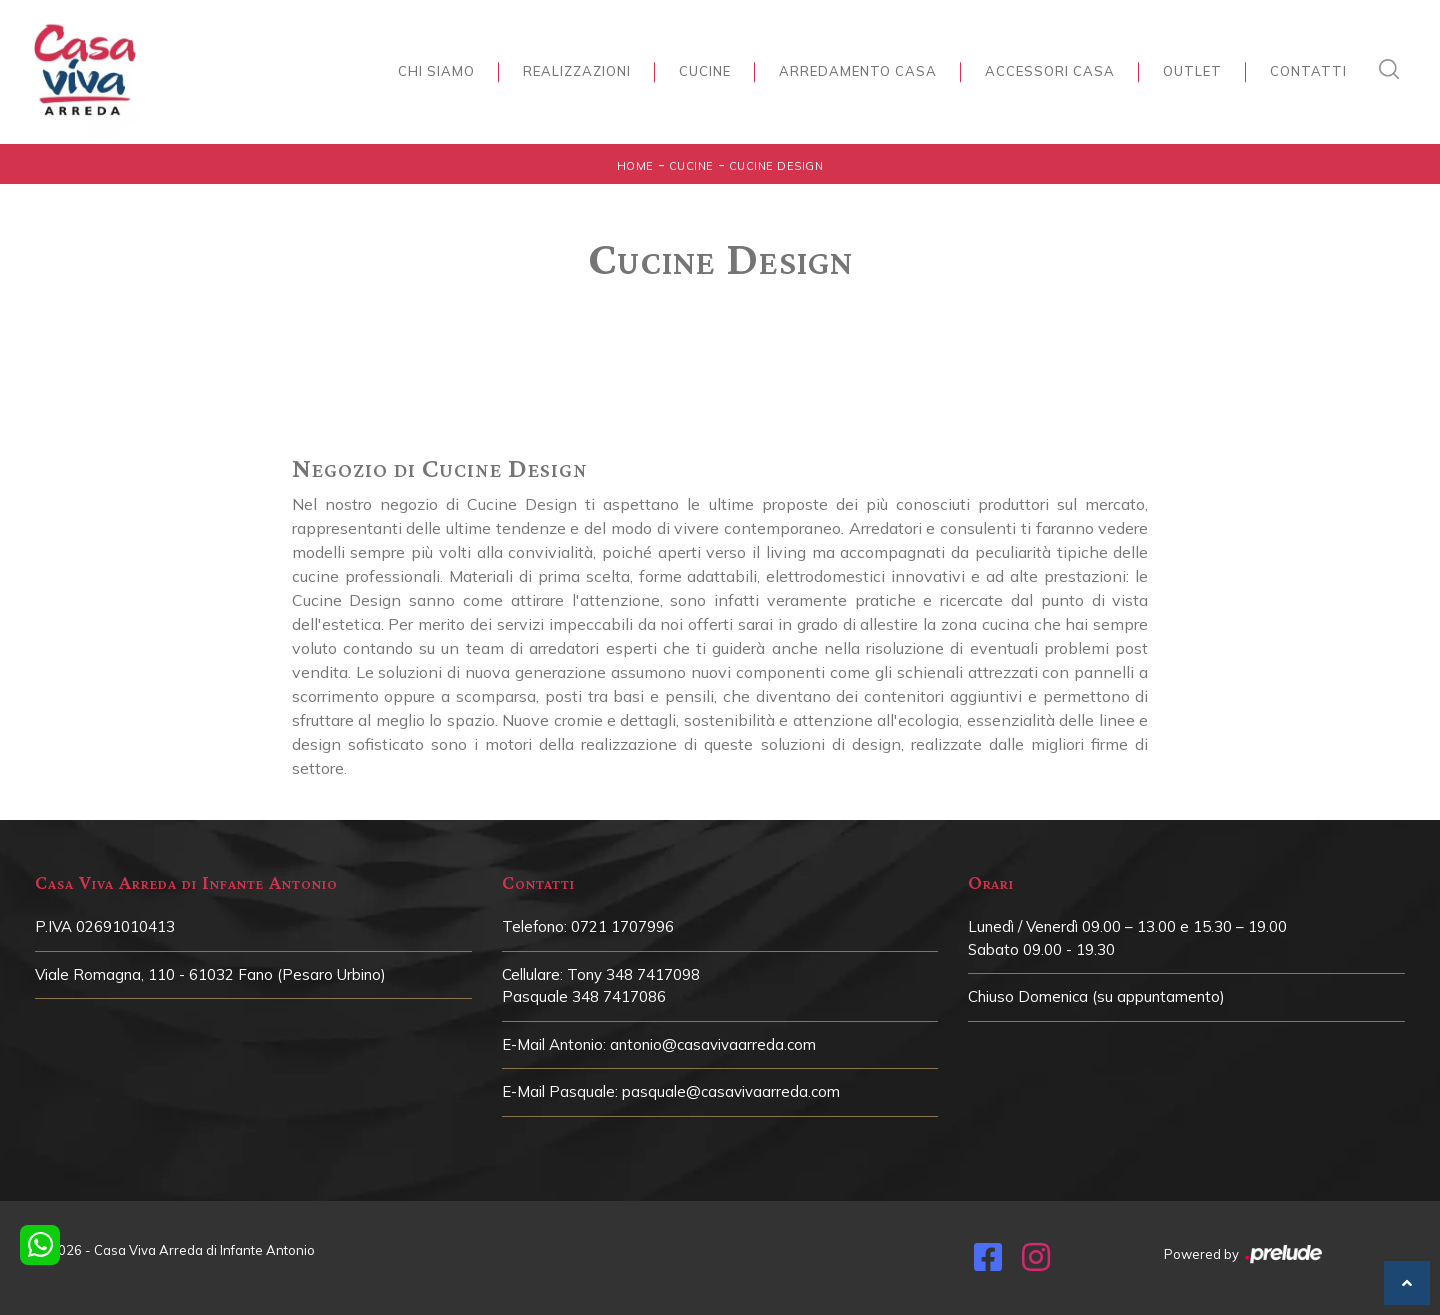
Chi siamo (436, 71)
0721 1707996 (622, 926)
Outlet (1192, 71)
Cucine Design (776, 166)
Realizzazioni (577, 71)
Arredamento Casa (858, 71)
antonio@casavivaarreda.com (713, 1044)
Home (635, 166)
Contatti (1308, 71)
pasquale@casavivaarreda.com (731, 1091)
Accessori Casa (1050, 71)
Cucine (705, 71)
